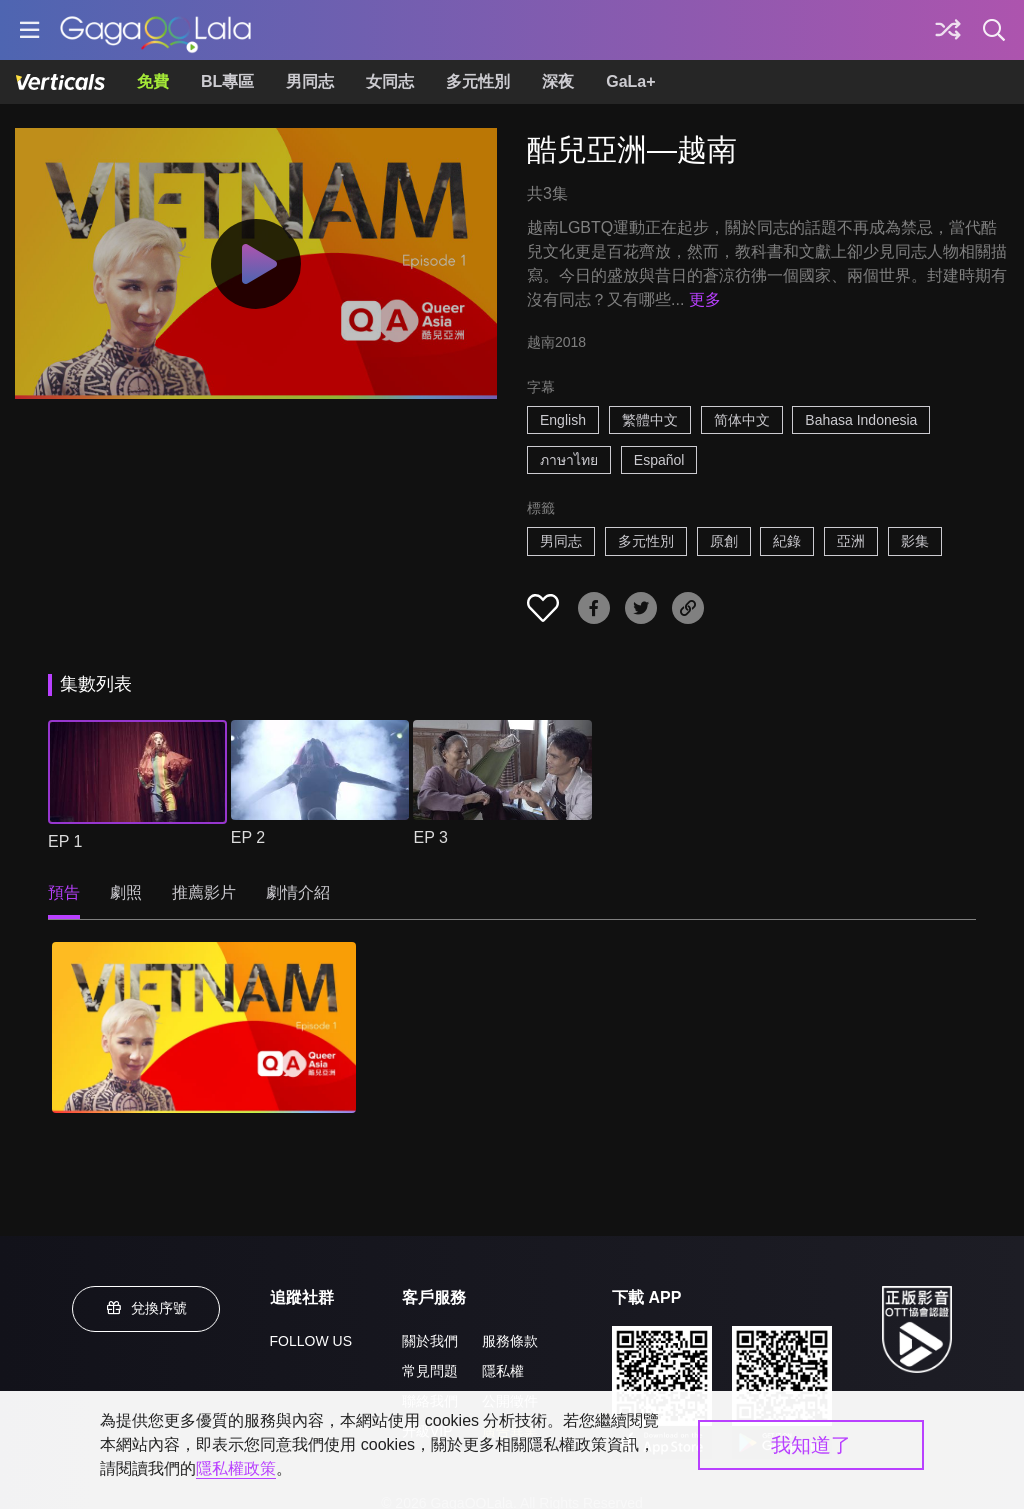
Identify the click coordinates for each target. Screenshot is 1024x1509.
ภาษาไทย (569, 460)
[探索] (948, 30)
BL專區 (227, 81)
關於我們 (430, 1341)
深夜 (558, 81)
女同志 (390, 81)
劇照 (126, 892)
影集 (915, 541)
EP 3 (430, 837)
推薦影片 (204, 892)
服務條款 (510, 1341)
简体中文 (742, 420)
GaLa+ (630, 81)
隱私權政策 (236, 1468)
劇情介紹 (298, 892)
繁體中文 (650, 420)
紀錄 (787, 541)
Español (659, 460)
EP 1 (65, 841)
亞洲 (851, 541)
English (563, 420)
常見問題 (430, 1371)
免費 (153, 81)
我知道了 (811, 1445)
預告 (64, 892)
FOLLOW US (311, 1341)
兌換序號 (146, 1308)
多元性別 (478, 81)
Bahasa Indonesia (861, 420)
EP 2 (248, 837)
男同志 (310, 81)
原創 (724, 541)
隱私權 (503, 1371)
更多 (705, 299)
